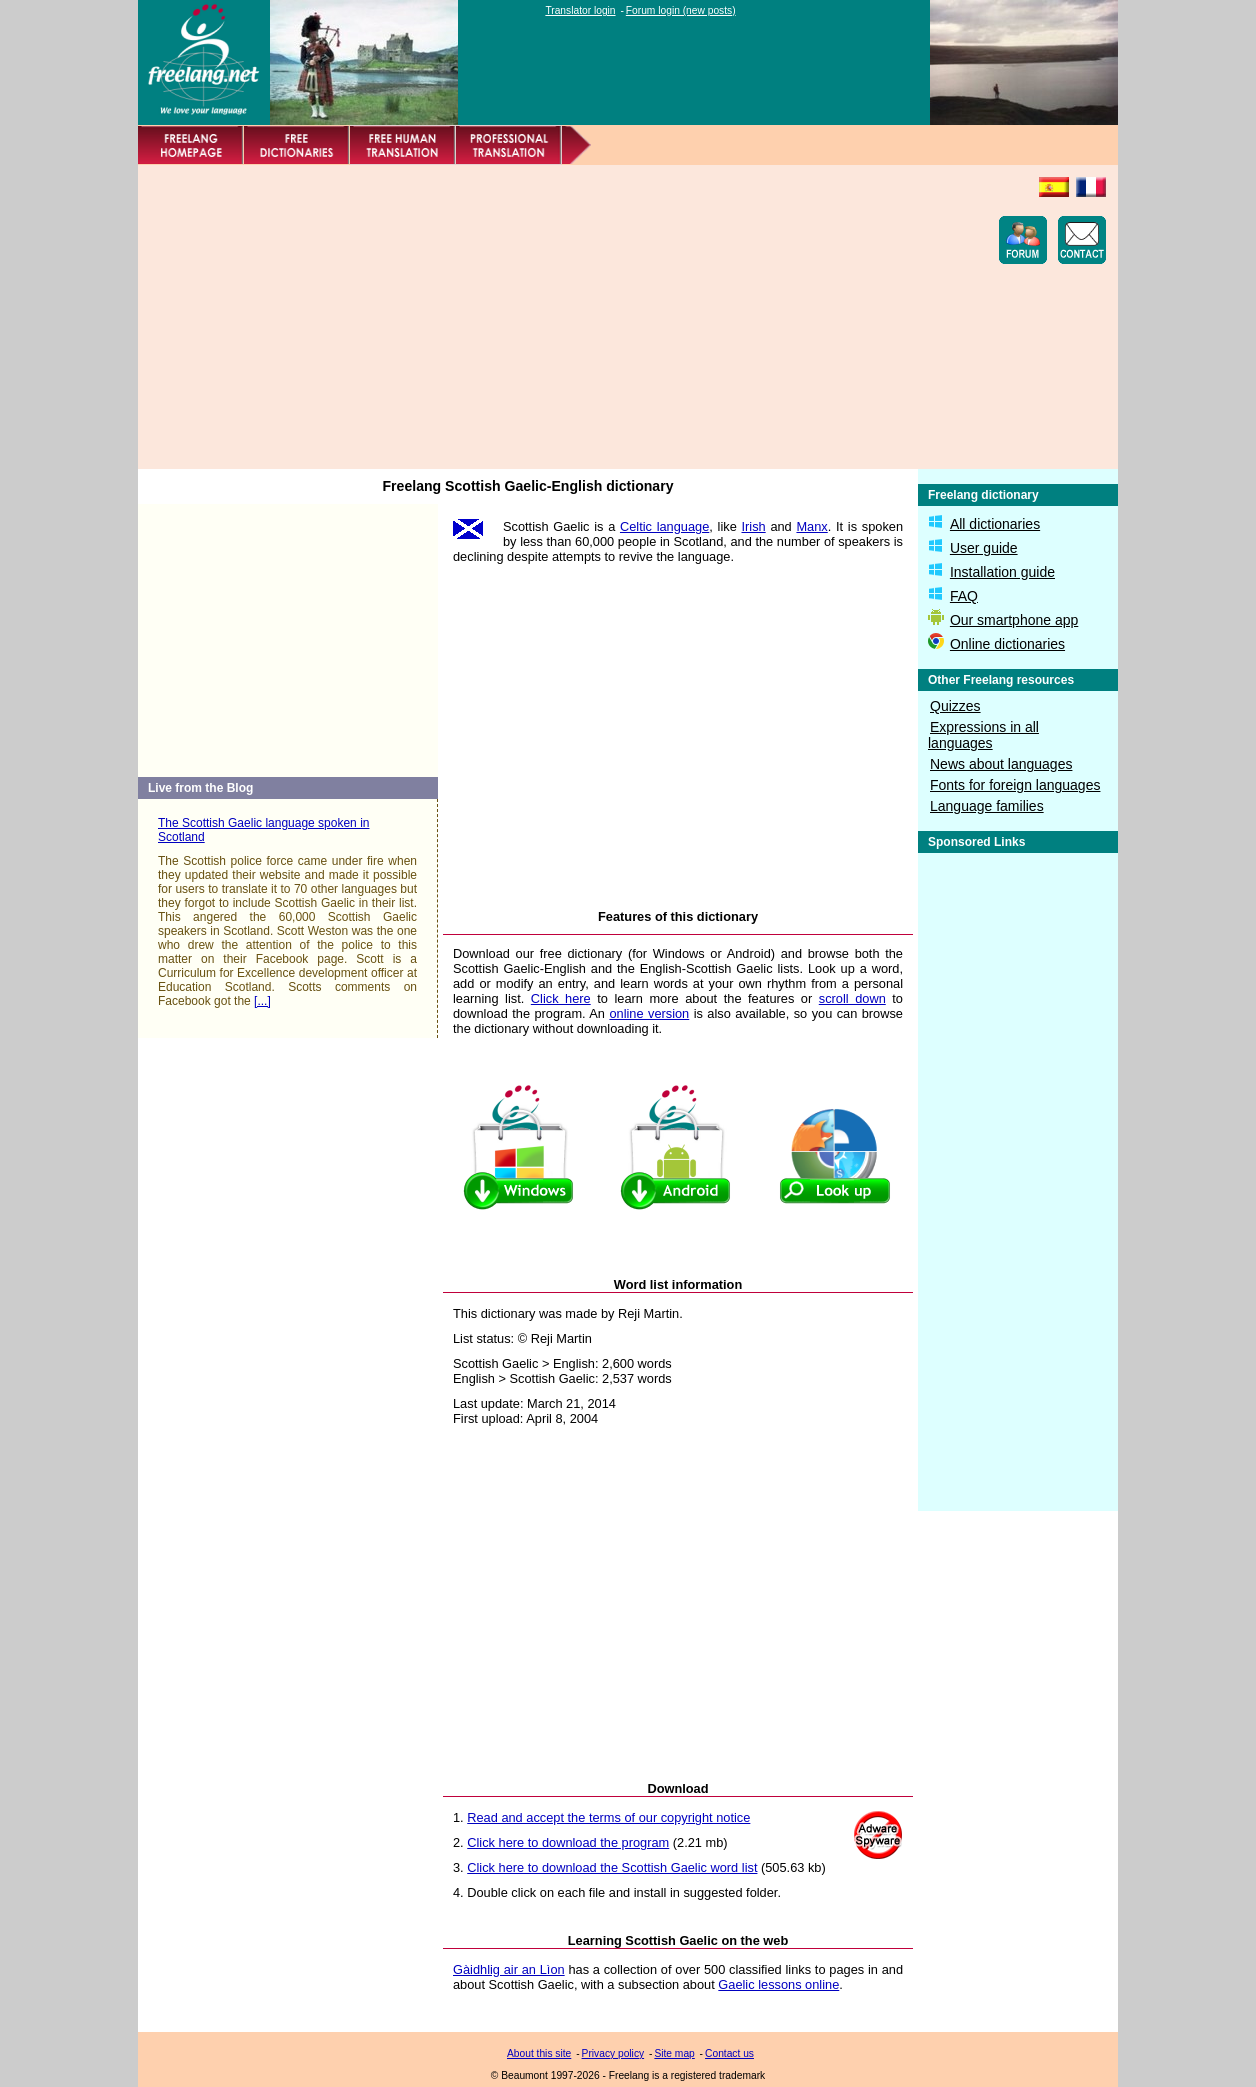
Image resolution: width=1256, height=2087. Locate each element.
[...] (262, 1001)
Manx (811, 526)
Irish (754, 526)
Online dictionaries (1007, 644)
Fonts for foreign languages (1015, 785)
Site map (674, 2053)
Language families (987, 806)
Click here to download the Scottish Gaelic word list (612, 1867)
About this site (539, 2053)
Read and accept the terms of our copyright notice (608, 1817)
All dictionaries (995, 524)
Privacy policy (613, 2053)
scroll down (852, 998)
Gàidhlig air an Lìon (509, 1969)
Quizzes (955, 706)
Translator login (580, 10)
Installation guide (1002, 572)
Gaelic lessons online (778, 1984)
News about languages (1001, 764)
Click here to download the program (568, 1842)
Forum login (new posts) (681, 10)
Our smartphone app (1014, 620)
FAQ (964, 596)
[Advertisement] (514, 317)
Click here (561, 998)
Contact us (729, 2053)
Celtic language (664, 526)
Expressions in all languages (983, 735)
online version (649, 1013)
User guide (984, 548)
